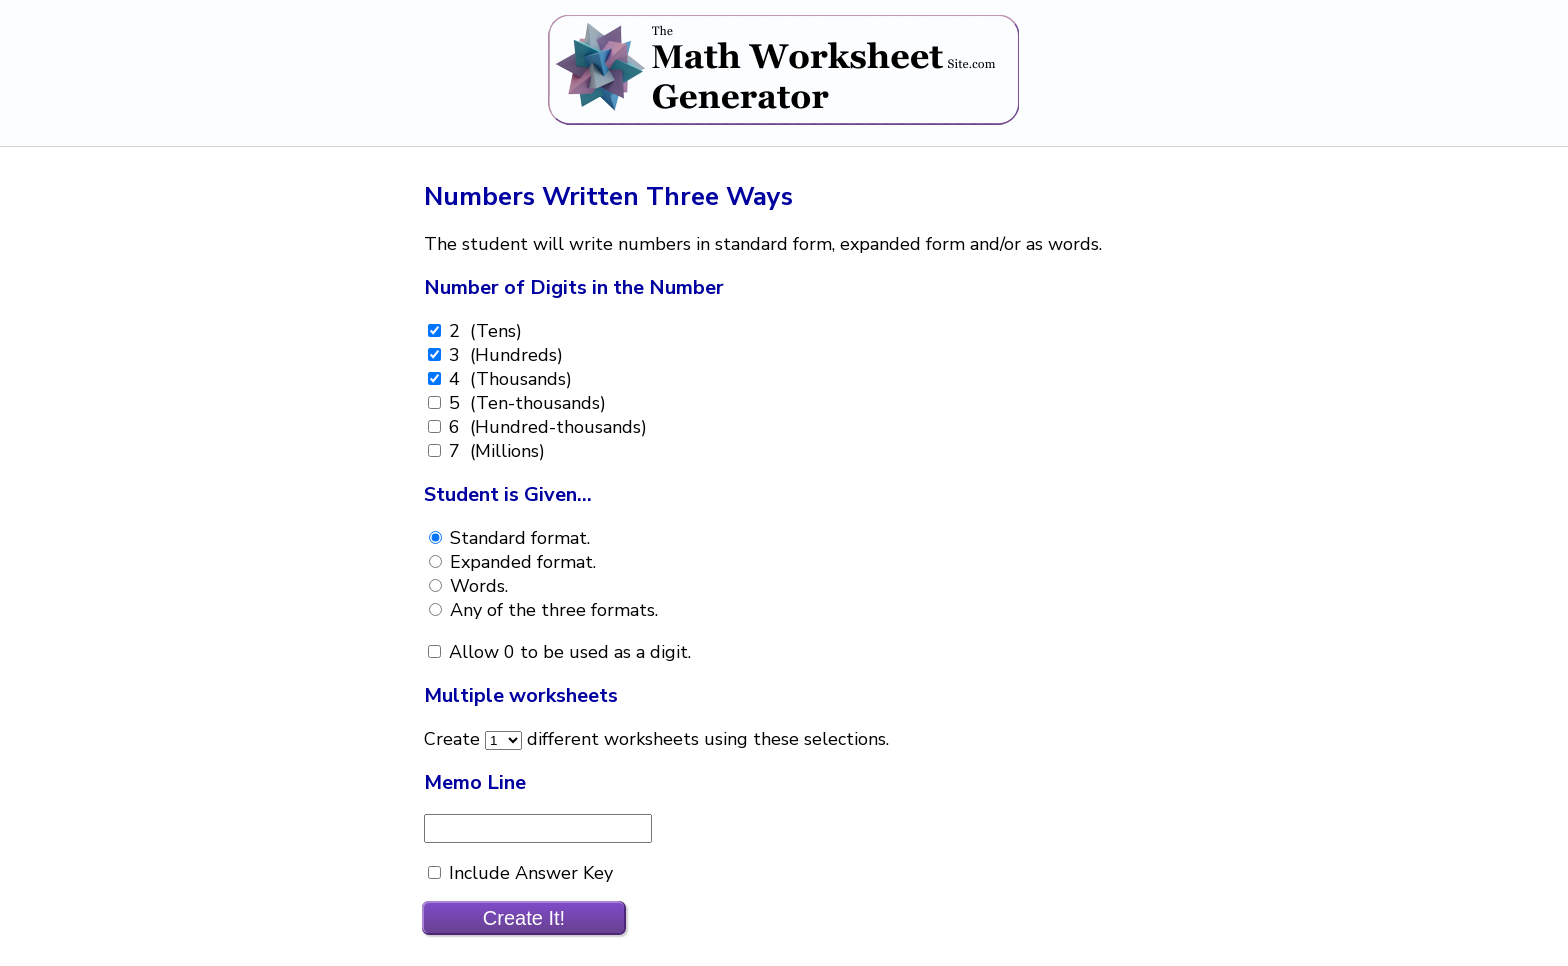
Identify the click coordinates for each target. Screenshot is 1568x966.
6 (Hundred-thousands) (545, 427)
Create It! (524, 918)
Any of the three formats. (551, 610)
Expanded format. (520, 562)
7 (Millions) (494, 451)
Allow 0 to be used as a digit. (567, 652)
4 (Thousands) (508, 379)
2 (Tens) (483, 331)
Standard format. (517, 538)
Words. (476, 586)
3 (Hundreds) (503, 355)
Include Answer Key (528, 873)
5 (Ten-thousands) (525, 403)
